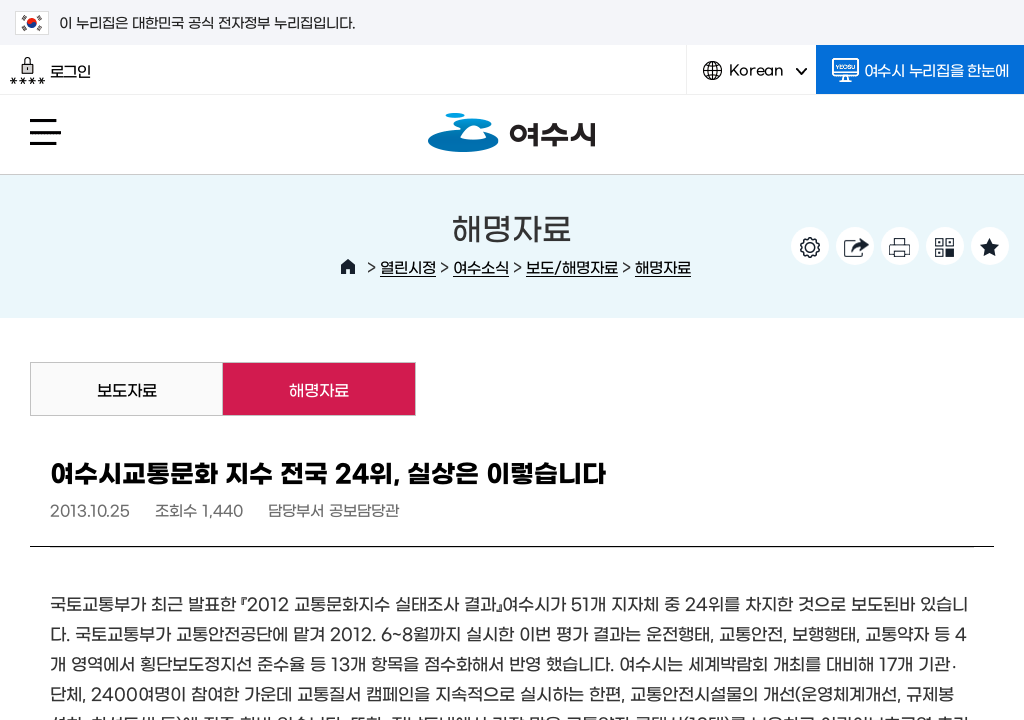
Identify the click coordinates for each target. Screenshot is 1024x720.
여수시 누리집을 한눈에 (920, 70)
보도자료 (127, 389)
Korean (755, 77)
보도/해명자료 (572, 266)
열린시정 (408, 266)
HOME (348, 267)
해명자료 (663, 266)
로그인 (50, 71)
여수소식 (481, 266)
